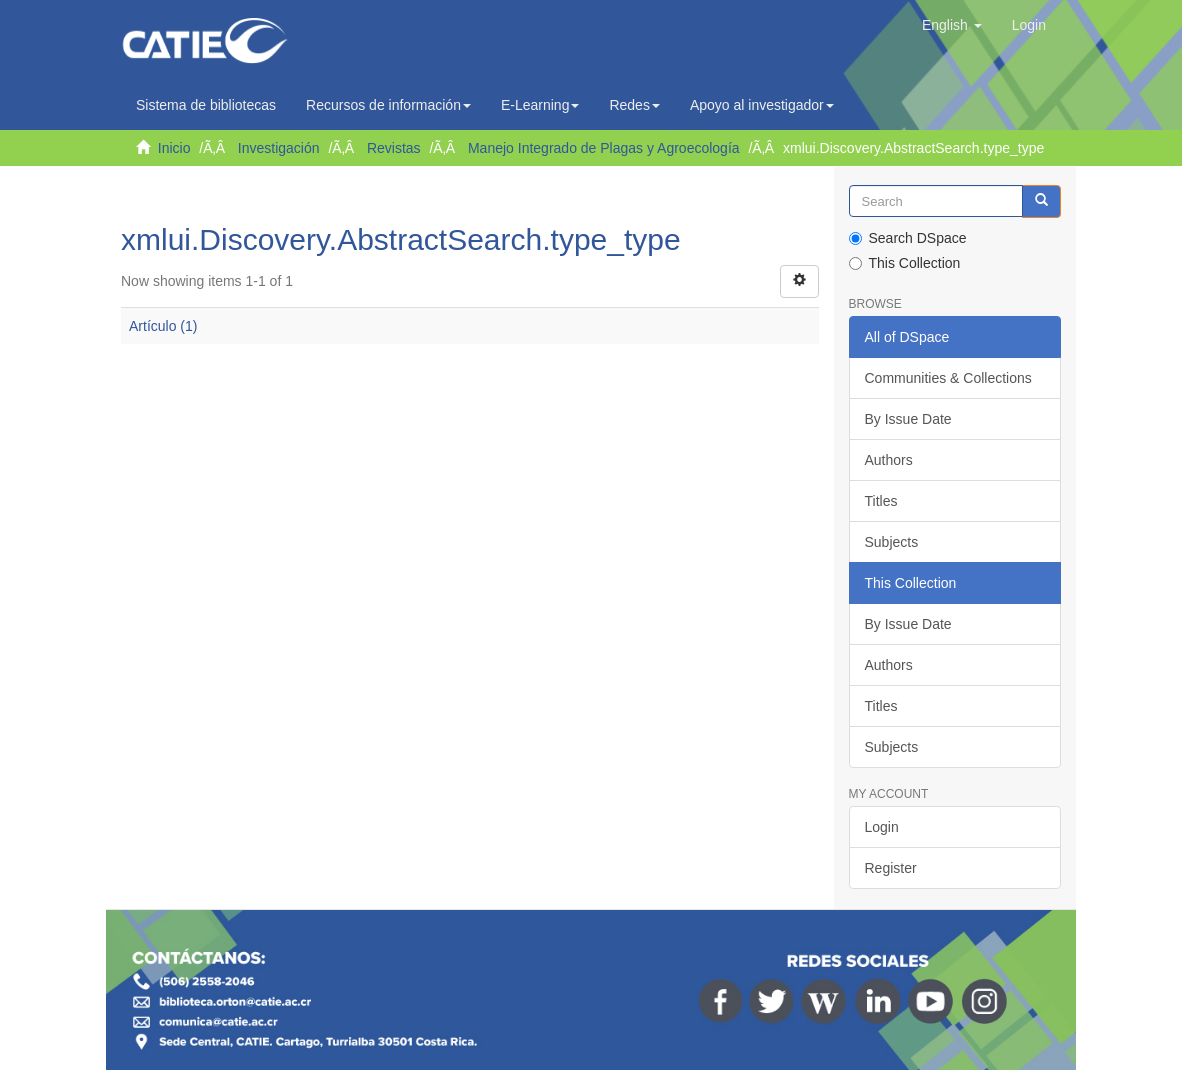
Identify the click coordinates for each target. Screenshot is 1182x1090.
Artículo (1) (163, 326)
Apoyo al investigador (762, 105)
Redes (634, 105)
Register (891, 868)
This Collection (905, 263)
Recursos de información (388, 105)
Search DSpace (908, 238)
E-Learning (540, 105)
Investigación (279, 148)
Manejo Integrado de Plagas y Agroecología (604, 148)
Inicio (174, 148)
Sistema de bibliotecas (206, 105)
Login (882, 827)
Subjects (892, 542)
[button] (952, 25)
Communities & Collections (948, 378)
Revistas (394, 148)
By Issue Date (908, 419)
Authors (889, 460)
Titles (881, 501)
